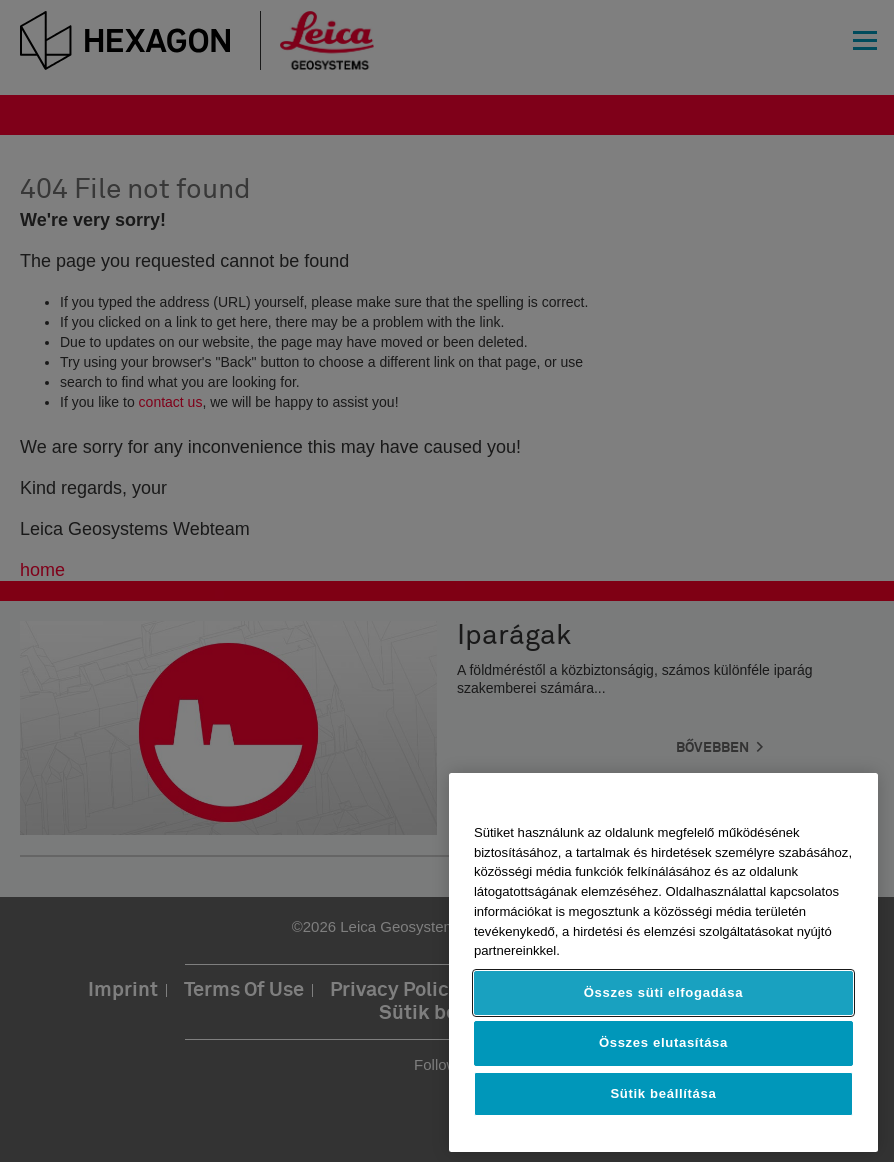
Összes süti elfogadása (663, 992)
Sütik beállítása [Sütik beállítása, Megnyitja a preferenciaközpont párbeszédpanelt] (663, 1093)
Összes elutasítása (663, 1042)
